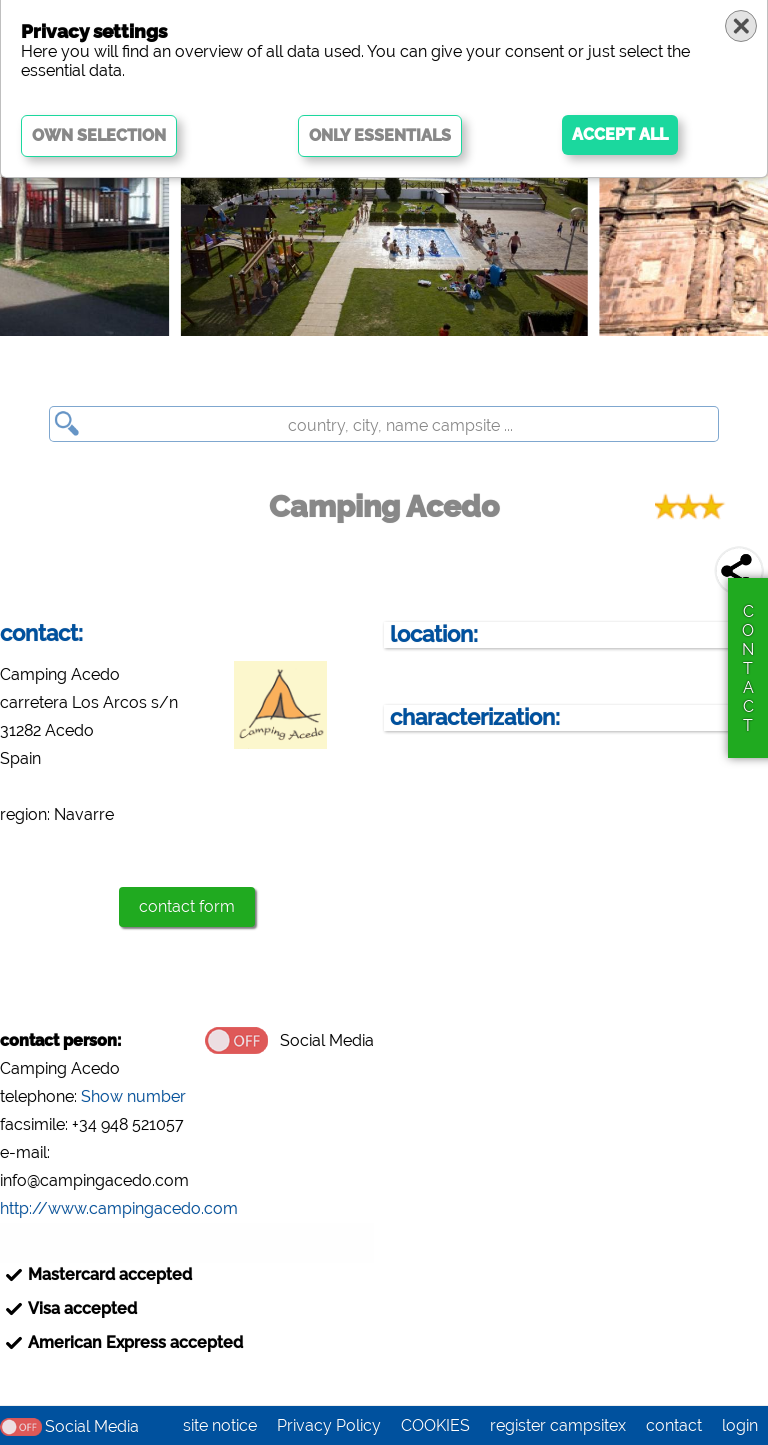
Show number (133, 1096)
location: (434, 634)
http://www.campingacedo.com (119, 1208)
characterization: (475, 717)
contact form (187, 906)
